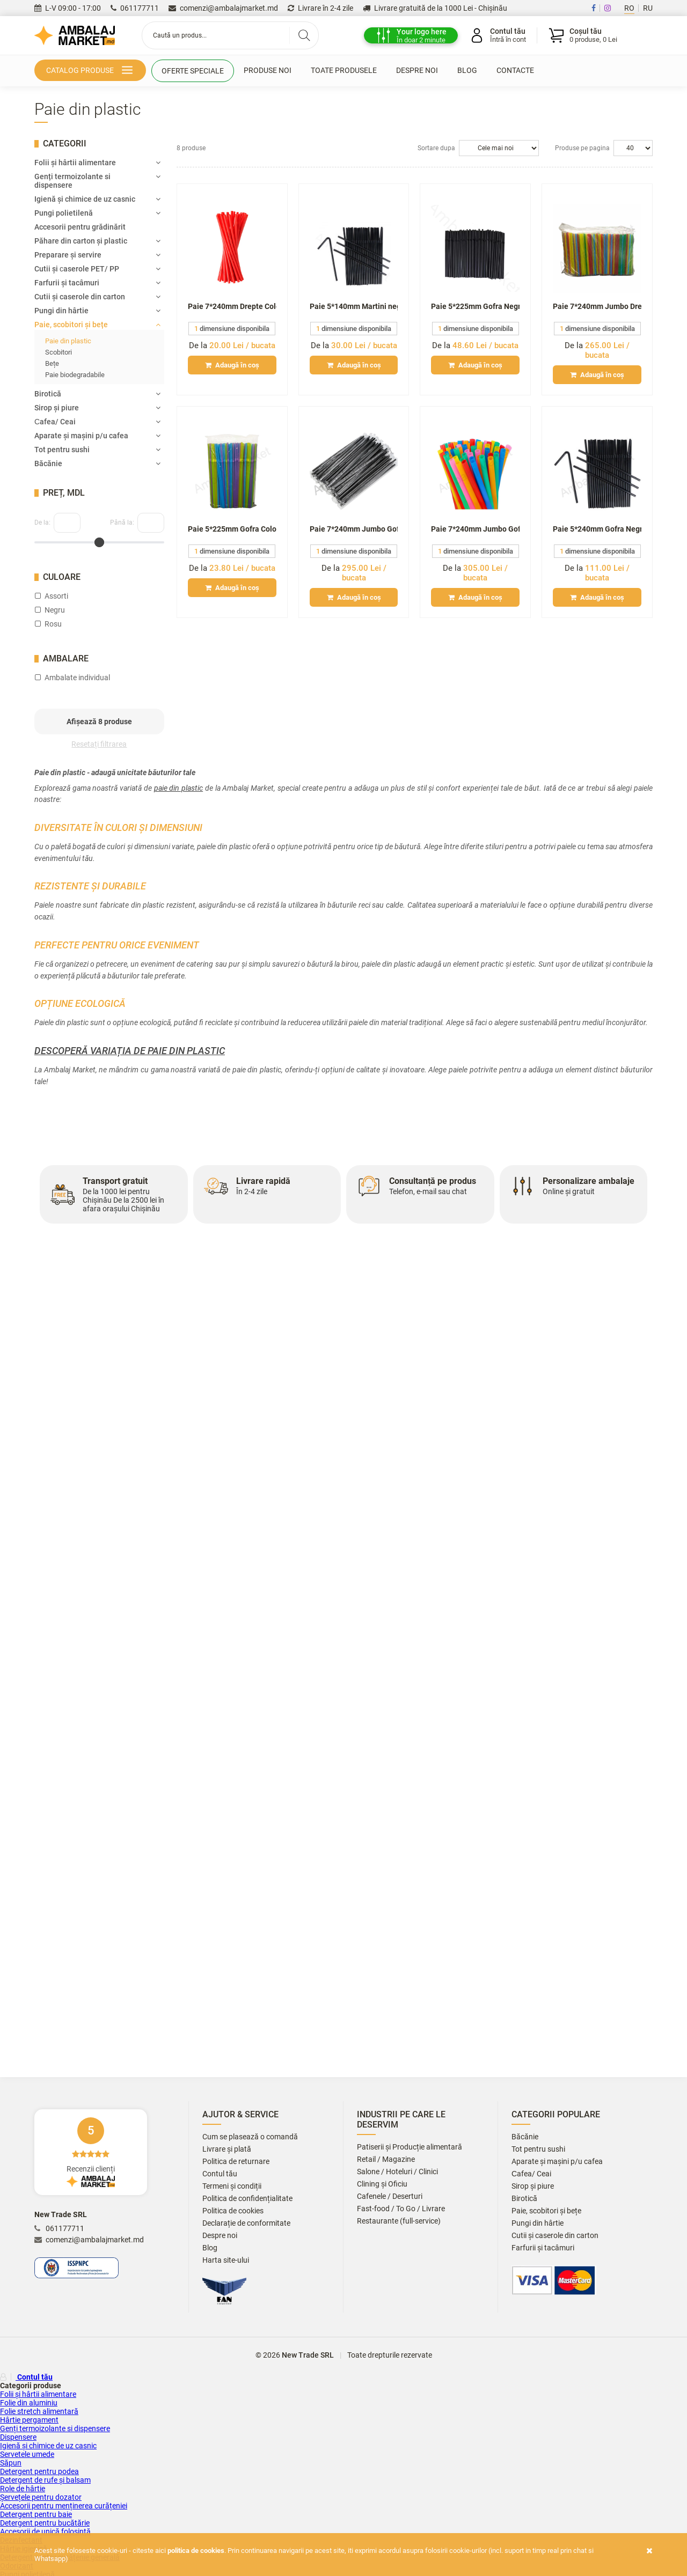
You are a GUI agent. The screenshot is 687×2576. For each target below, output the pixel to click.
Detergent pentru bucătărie (45, 2523)
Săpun (10, 2463)
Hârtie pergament (29, 2420)
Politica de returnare (235, 2162)
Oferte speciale (193, 71)
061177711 (135, 8)
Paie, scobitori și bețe (97, 324)
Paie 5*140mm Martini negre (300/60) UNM (354, 306)
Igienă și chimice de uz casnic (97, 199)
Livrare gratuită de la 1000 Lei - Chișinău (435, 8)
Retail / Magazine (386, 2159)
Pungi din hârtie (97, 310)
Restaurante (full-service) (399, 2221)
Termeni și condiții (231, 2186)
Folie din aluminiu (28, 2402)
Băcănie (97, 463)
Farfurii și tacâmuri (97, 282)
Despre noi (417, 70)
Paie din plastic (68, 341)
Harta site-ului (225, 2260)
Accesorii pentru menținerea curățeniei (63, 2505)
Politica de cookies (233, 2211)
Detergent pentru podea (39, 2471)
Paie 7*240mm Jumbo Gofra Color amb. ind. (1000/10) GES (475, 529)
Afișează (99, 721)
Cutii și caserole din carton (97, 296)
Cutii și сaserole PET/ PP (97, 268)
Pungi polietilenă (97, 213)
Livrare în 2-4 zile (320, 8)
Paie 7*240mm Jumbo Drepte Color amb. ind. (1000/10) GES (597, 306)
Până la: (122, 522)
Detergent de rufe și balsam (45, 2480)
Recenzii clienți (90, 2152)
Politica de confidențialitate (247, 2199)
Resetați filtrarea (99, 744)
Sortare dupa (436, 148)
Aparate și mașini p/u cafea (97, 435)
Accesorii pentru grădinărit (80, 227)
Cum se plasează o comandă (250, 2137)
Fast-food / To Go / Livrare (401, 2209)
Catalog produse (91, 71)
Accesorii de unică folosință (45, 2531)
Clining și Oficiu (382, 2184)
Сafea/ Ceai (97, 421)
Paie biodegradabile (75, 375)
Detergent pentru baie (36, 2514)
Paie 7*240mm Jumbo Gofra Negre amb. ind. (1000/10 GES (354, 529)
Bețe (52, 363)
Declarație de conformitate (246, 2223)
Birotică (97, 393)
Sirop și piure (97, 407)
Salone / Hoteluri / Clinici (397, 2172)
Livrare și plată (226, 2149)
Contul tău (219, 2174)
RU (648, 8)
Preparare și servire (97, 255)
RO (629, 8)
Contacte (515, 70)
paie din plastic (178, 788)
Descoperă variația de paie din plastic (129, 1050)
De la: (42, 522)
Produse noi (267, 70)
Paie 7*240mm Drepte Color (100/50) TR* (232, 306)
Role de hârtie (22, 2488)
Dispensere (18, 2437)
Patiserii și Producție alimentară (409, 2147)
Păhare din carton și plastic (97, 241)
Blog (467, 70)
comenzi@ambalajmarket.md (223, 8)
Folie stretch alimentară (39, 2411)
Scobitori (58, 352)
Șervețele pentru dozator (41, 2497)
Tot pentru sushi (97, 449)
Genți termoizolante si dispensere (97, 180)
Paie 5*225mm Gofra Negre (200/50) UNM (475, 306)
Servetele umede (27, 2454)
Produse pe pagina (582, 148)
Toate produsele (344, 70)
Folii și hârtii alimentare (97, 162)
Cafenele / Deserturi (389, 2196)
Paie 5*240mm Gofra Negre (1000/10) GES (597, 529)
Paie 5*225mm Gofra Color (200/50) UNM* (232, 529)
